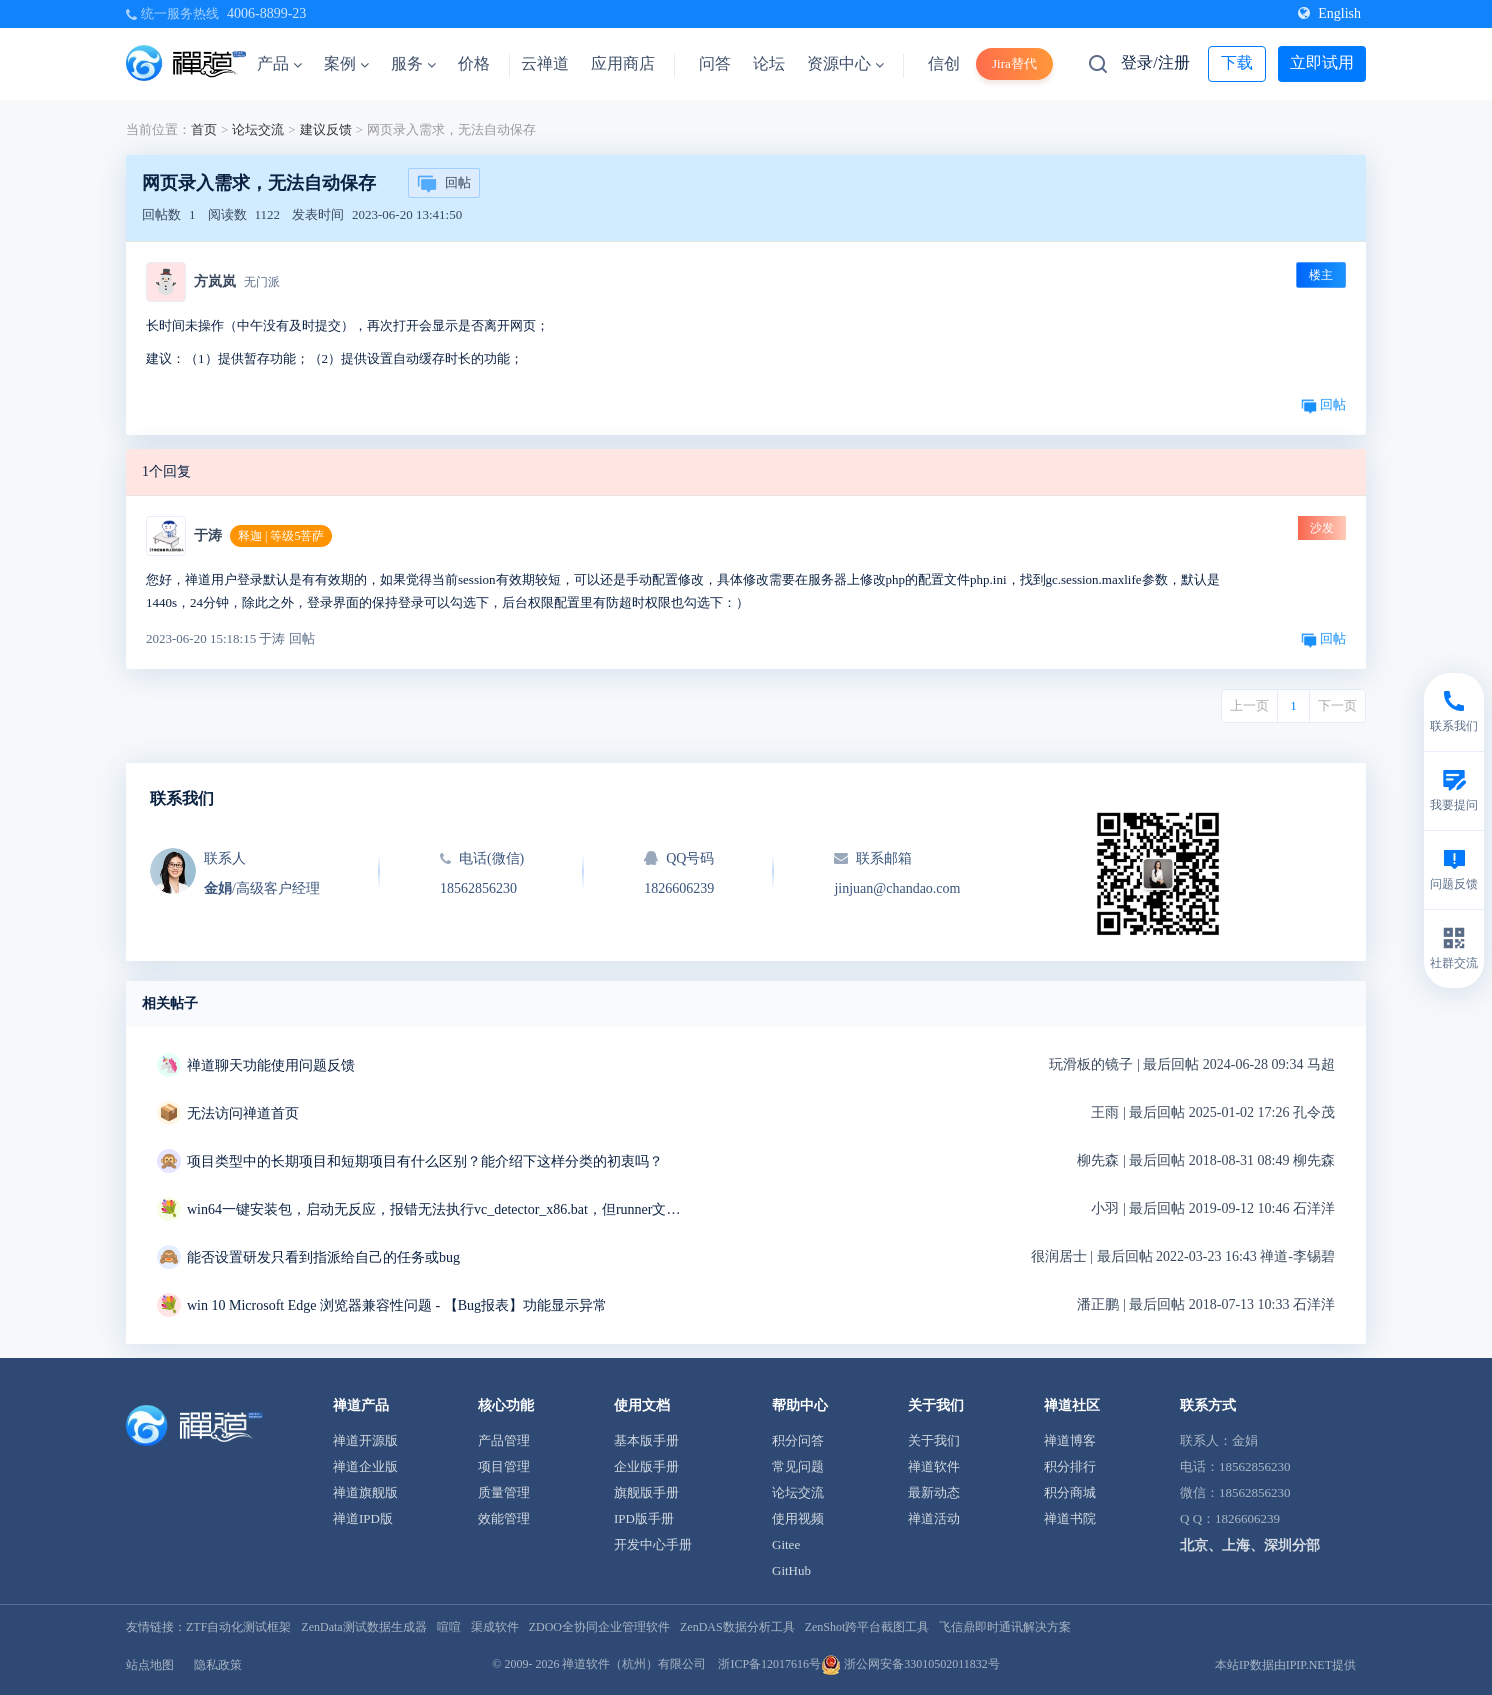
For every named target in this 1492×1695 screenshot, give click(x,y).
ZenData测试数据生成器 (363, 1627)
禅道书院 (1070, 1518)
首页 (204, 129)
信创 (944, 63)
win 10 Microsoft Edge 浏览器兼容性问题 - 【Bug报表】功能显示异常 (397, 1305)
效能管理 (504, 1518)
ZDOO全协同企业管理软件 (599, 1627)
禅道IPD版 (363, 1518)
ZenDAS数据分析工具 (737, 1627)
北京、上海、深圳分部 (1250, 1545)
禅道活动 (934, 1518)
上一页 (1249, 705)
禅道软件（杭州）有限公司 (634, 1664)
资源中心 (845, 63)
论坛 (769, 63)
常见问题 (798, 1466)
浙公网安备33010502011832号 (910, 1664)
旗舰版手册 (646, 1492)
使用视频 (798, 1518)
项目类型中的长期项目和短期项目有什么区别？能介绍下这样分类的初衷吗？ (425, 1161)
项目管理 (504, 1466)
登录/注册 (1155, 62)
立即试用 (1322, 62)
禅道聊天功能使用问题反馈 (271, 1065)
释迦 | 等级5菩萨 (281, 536)
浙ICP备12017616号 (769, 1664)
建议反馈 (326, 129)
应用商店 (623, 63)
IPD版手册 (644, 1518)
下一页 (1337, 705)
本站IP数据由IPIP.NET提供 (1285, 1665)
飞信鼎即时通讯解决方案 (1005, 1627)
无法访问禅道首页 (243, 1113)
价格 (474, 63)
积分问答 (798, 1440)
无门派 (262, 282)
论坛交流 (258, 129)
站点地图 (150, 1665)
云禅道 (545, 63)
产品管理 (504, 1440)
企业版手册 (646, 1466)
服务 (413, 63)
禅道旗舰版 (365, 1492)
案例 (346, 63)
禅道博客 (1070, 1440)
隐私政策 (218, 1665)
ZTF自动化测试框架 (238, 1627)
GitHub (791, 1570)
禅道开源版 (365, 1440)
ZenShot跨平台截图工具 (867, 1627)
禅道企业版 (365, 1466)
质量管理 (504, 1492)
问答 (715, 63)
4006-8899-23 (266, 13)
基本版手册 (646, 1440)
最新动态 (934, 1492)
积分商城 (1070, 1492)
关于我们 (934, 1440)
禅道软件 (934, 1466)
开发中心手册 (653, 1544)
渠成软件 (495, 1627)
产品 (279, 63)
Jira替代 (1014, 63)
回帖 (444, 184)
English (1329, 13)
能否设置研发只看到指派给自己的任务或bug (323, 1257)
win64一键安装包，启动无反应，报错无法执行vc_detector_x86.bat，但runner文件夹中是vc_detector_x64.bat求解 (437, 1209)
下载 (1237, 62)
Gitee (786, 1544)
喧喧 (449, 1627)
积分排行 (1070, 1466)
